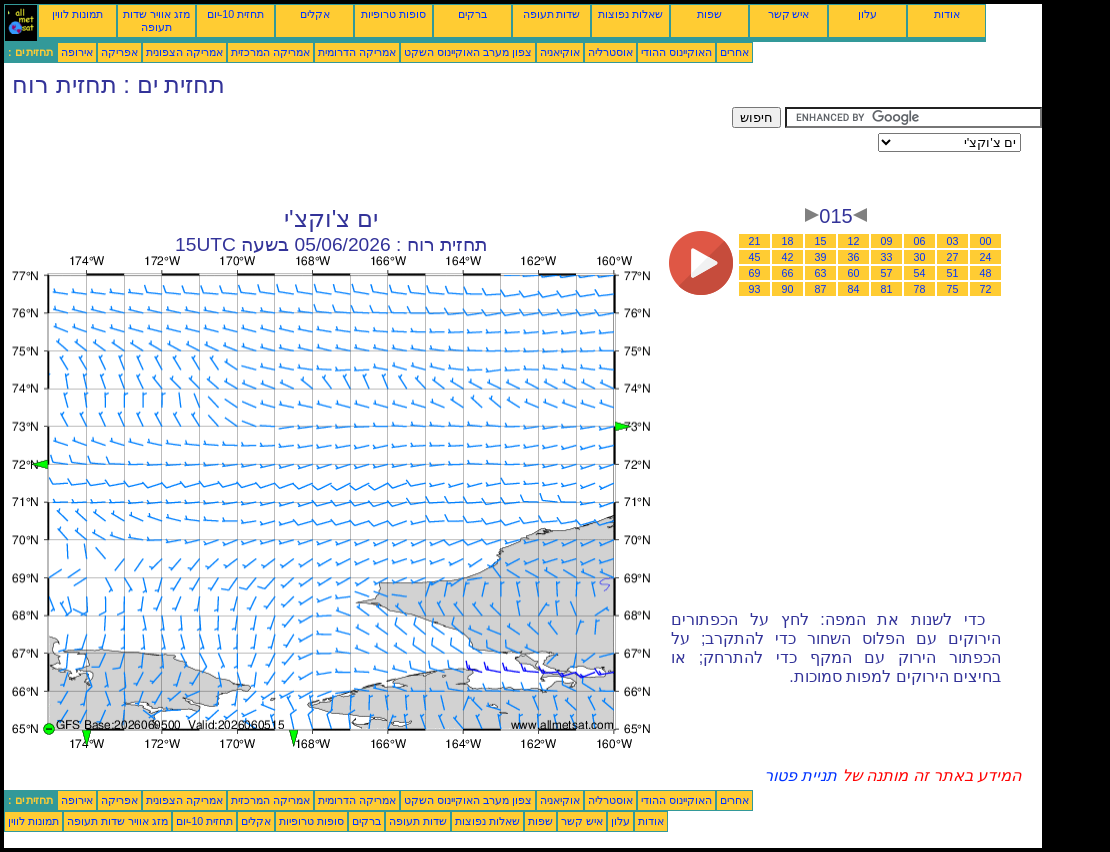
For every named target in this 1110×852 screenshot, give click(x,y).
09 (887, 241)
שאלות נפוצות (630, 14)
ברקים (472, 14)
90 (788, 289)
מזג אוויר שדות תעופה (156, 20)
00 (986, 241)
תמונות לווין (77, 14)
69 (755, 273)
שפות (709, 14)
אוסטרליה (610, 52)
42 (788, 257)
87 (821, 289)
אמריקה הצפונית (184, 52)
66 (788, 273)
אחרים (734, 52)
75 (953, 289)
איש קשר (789, 14)
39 (821, 257)
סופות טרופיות (393, 14)
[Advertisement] (368, 152)
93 (755, 289)
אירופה (77, 52)
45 (755, 257)
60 (854, 273)
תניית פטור (800, 775)
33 (887, 257)
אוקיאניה (560, 52)
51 (953, 273)
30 (920, 257)
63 (821, 273)
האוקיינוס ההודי (676, 52)
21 (755, 241)
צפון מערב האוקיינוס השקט (468, 52)
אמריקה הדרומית (357, 52)
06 (920, 241)
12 (854, 241)
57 (887, 273)
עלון (867, 14)
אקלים (315, 14)
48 (986, 273)
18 (788, 241)
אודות (947, 14)
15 (821, 241)
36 (854, 257)
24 (986, 257)
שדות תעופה (552, 14)
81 (887, 289)
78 (920, 289)
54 (920, 273)
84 (854, 289)
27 (953, 257)
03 (953, 241)
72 (986, 289)
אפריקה (119, 52)
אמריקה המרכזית (270, 52)
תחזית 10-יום (235, 14)
